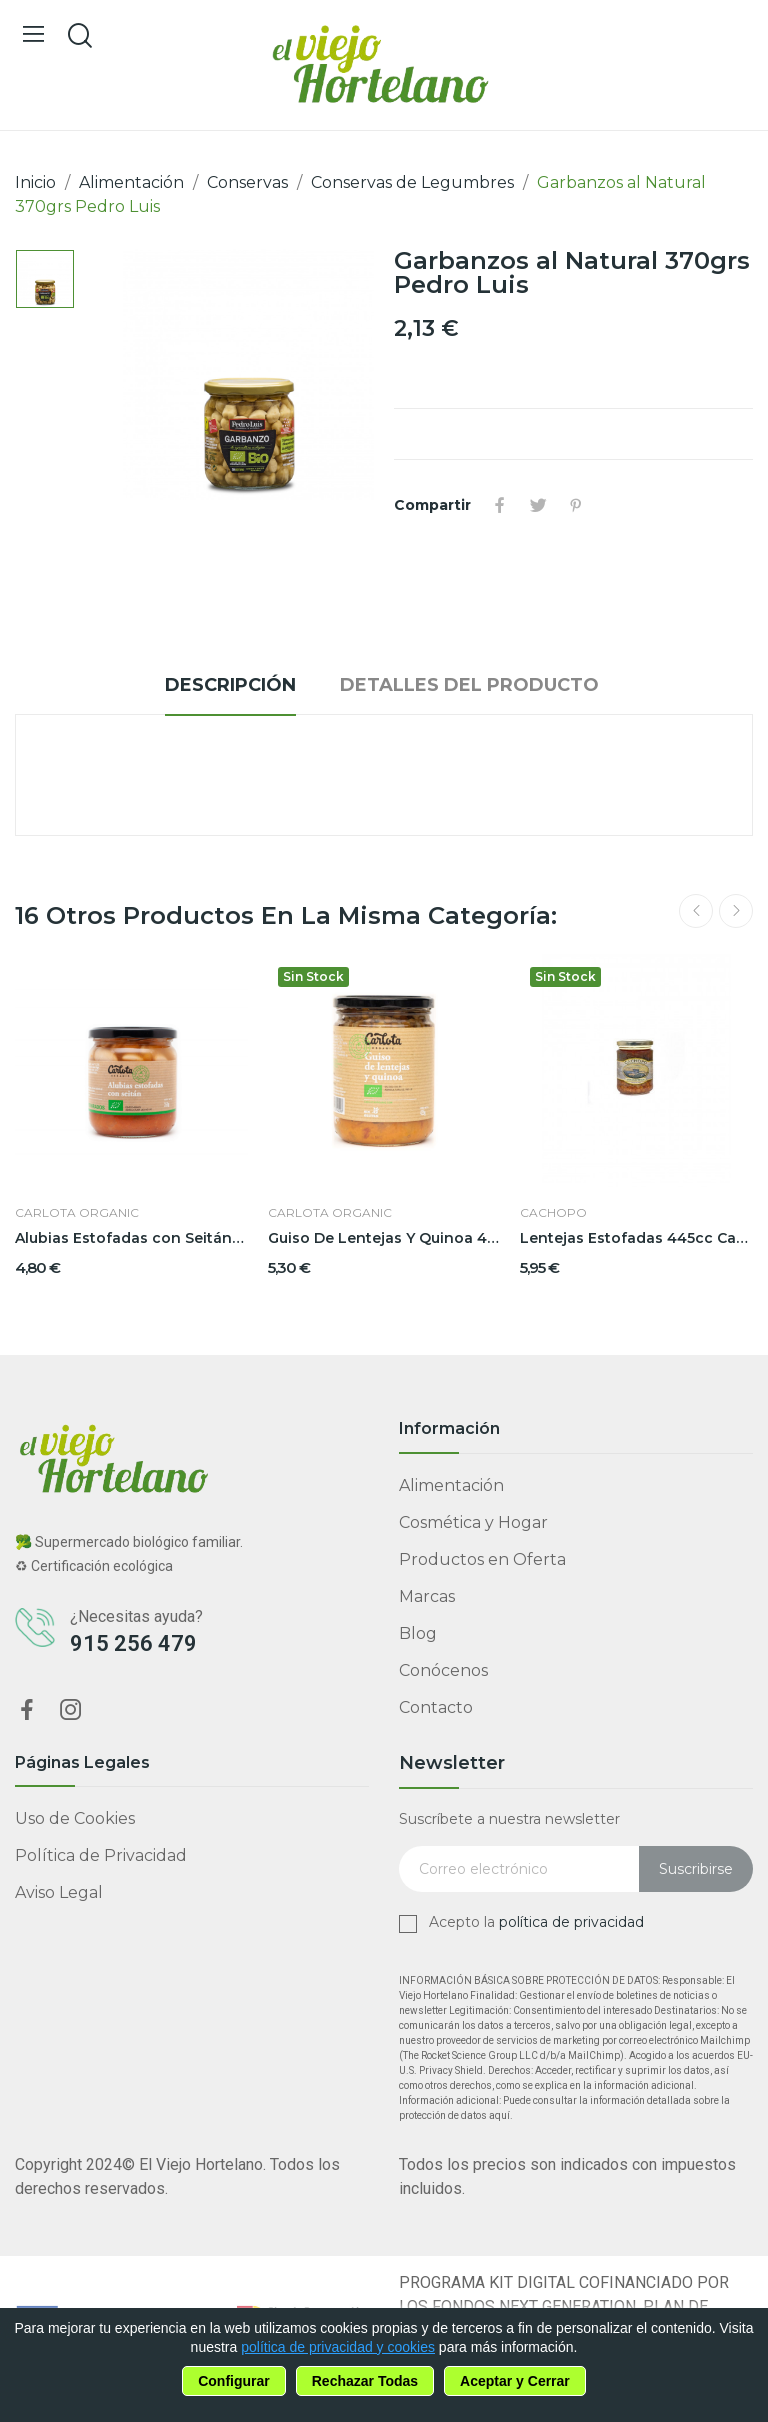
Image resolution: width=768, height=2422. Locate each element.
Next (736, 911)
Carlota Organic (77, 1213)
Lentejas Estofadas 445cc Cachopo (636, 1238)
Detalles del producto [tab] (469, 685)
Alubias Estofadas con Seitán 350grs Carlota (131, 1238)
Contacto (436, 1707)
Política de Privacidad (101, 1855)
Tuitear (538, 505)
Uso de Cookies (75, 1818)
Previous (696, 911)
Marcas (427, 1596)
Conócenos (443, 1670)
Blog (418, 1633)
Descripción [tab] (230, 685)
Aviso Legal (59, 1892)
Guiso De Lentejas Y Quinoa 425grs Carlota (384, 1238)
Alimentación (451, 1485)
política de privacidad (571, 1922)
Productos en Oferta (482, 1559)
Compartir (500, 505)
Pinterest (576, 505)
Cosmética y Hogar (473, 1522)
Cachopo (553, 1213)
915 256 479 (133, 1643)
